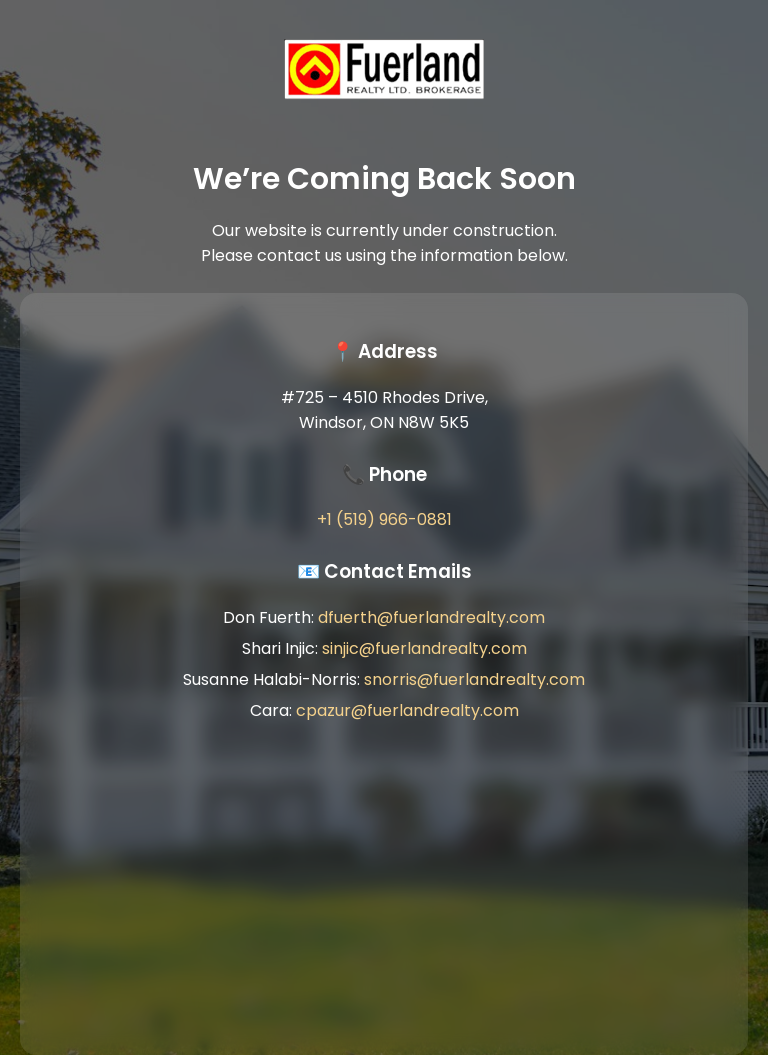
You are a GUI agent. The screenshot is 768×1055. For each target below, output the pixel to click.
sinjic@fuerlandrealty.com (424, 648)
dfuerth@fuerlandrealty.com (431, 617)
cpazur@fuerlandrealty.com (407, 710)
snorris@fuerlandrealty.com (474, 679)
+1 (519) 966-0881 (384, 519)
